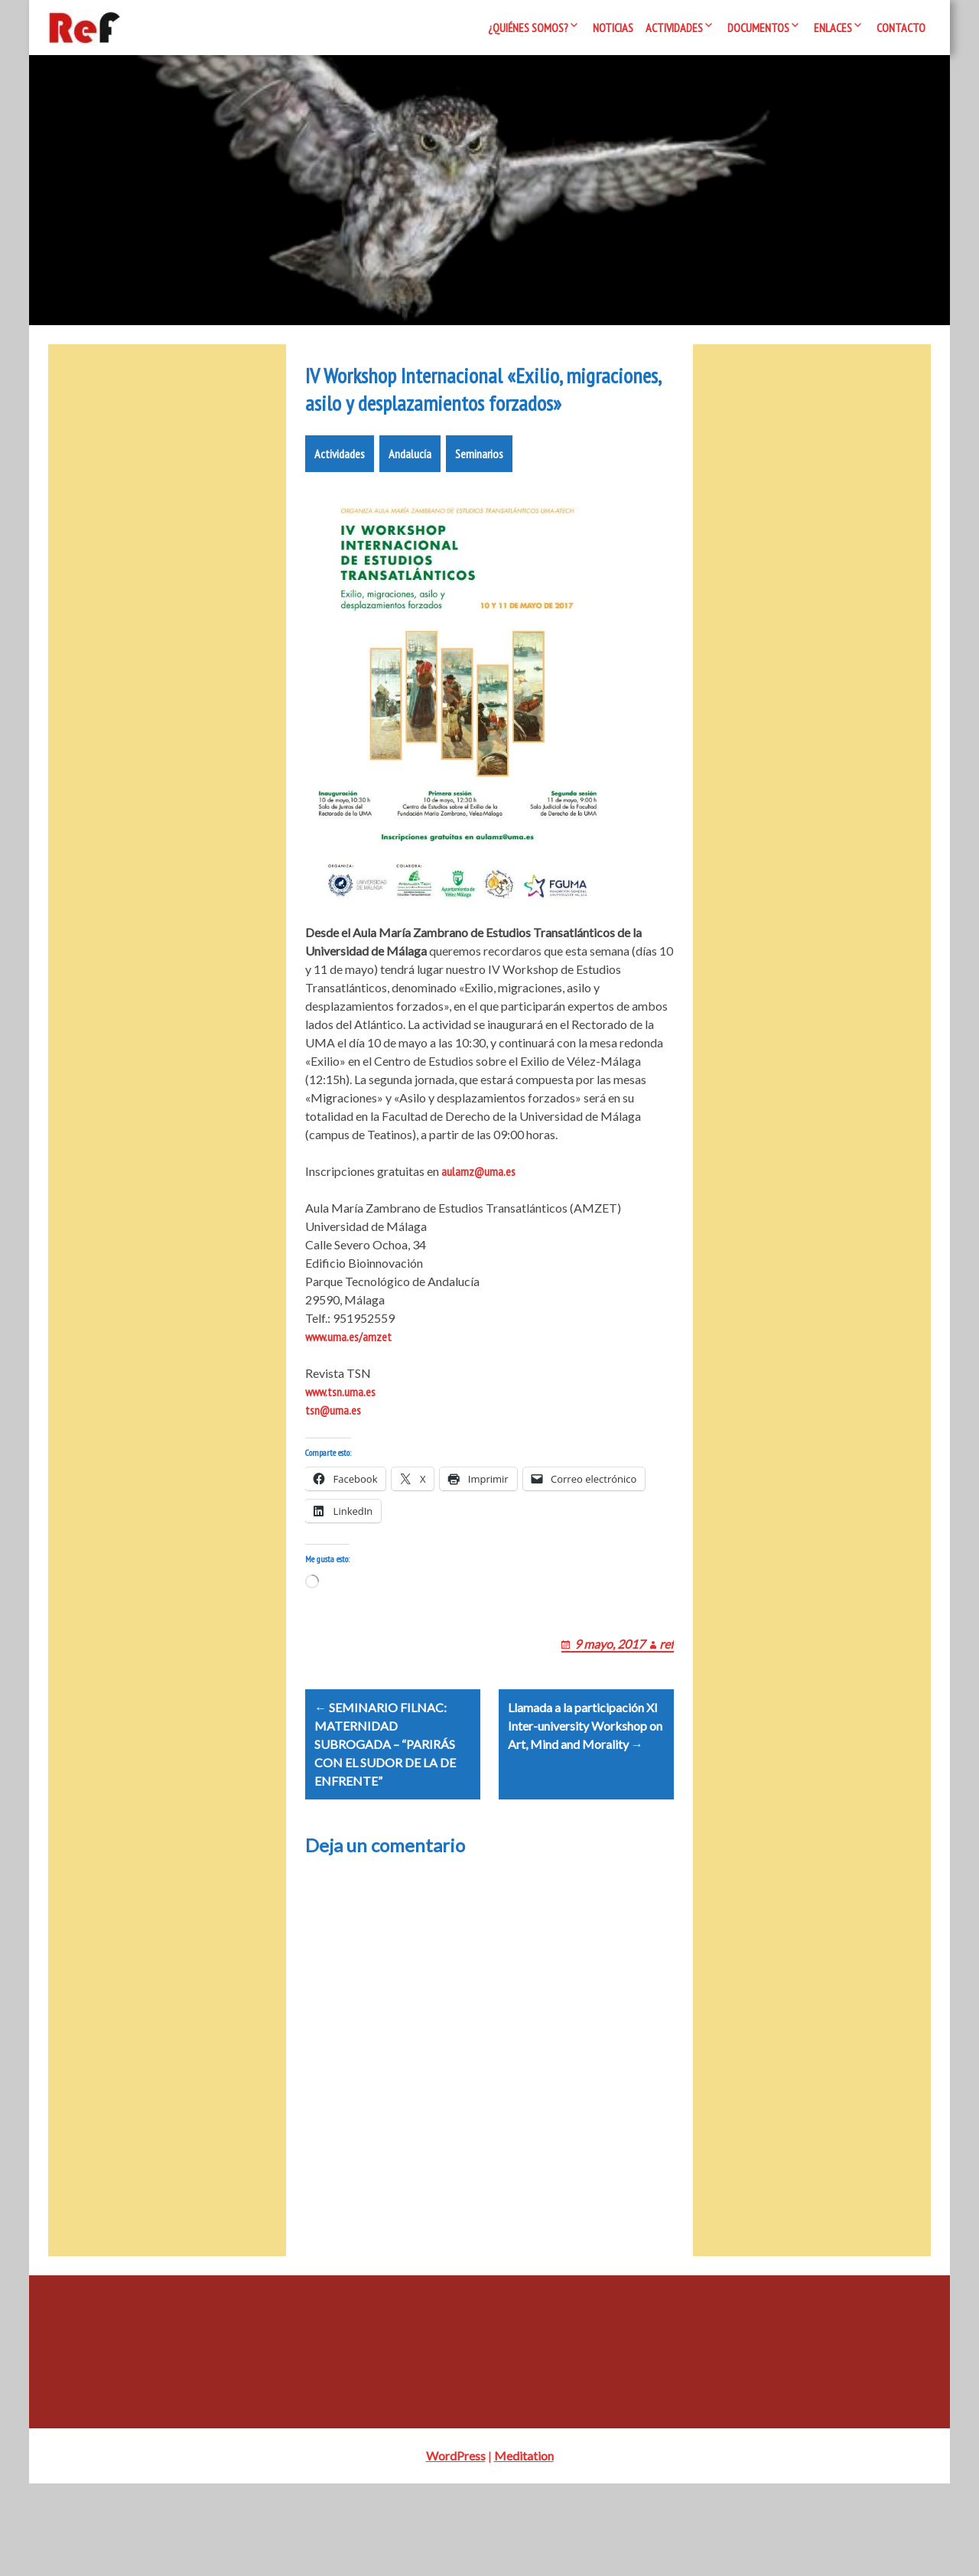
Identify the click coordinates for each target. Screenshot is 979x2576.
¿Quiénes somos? (528, 27)
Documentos (758, 27)
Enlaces (833, 27)
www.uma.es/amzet (348, 1391)
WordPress (456, 2548)
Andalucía (410, 508)
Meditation (524, 2548)
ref (666, 1717)
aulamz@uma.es (478, 1226)
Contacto (901, 27)
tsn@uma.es (333, 1465)
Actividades (674, 27)
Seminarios (479, 508)
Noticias (613, 27)
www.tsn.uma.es (340, 1446)
